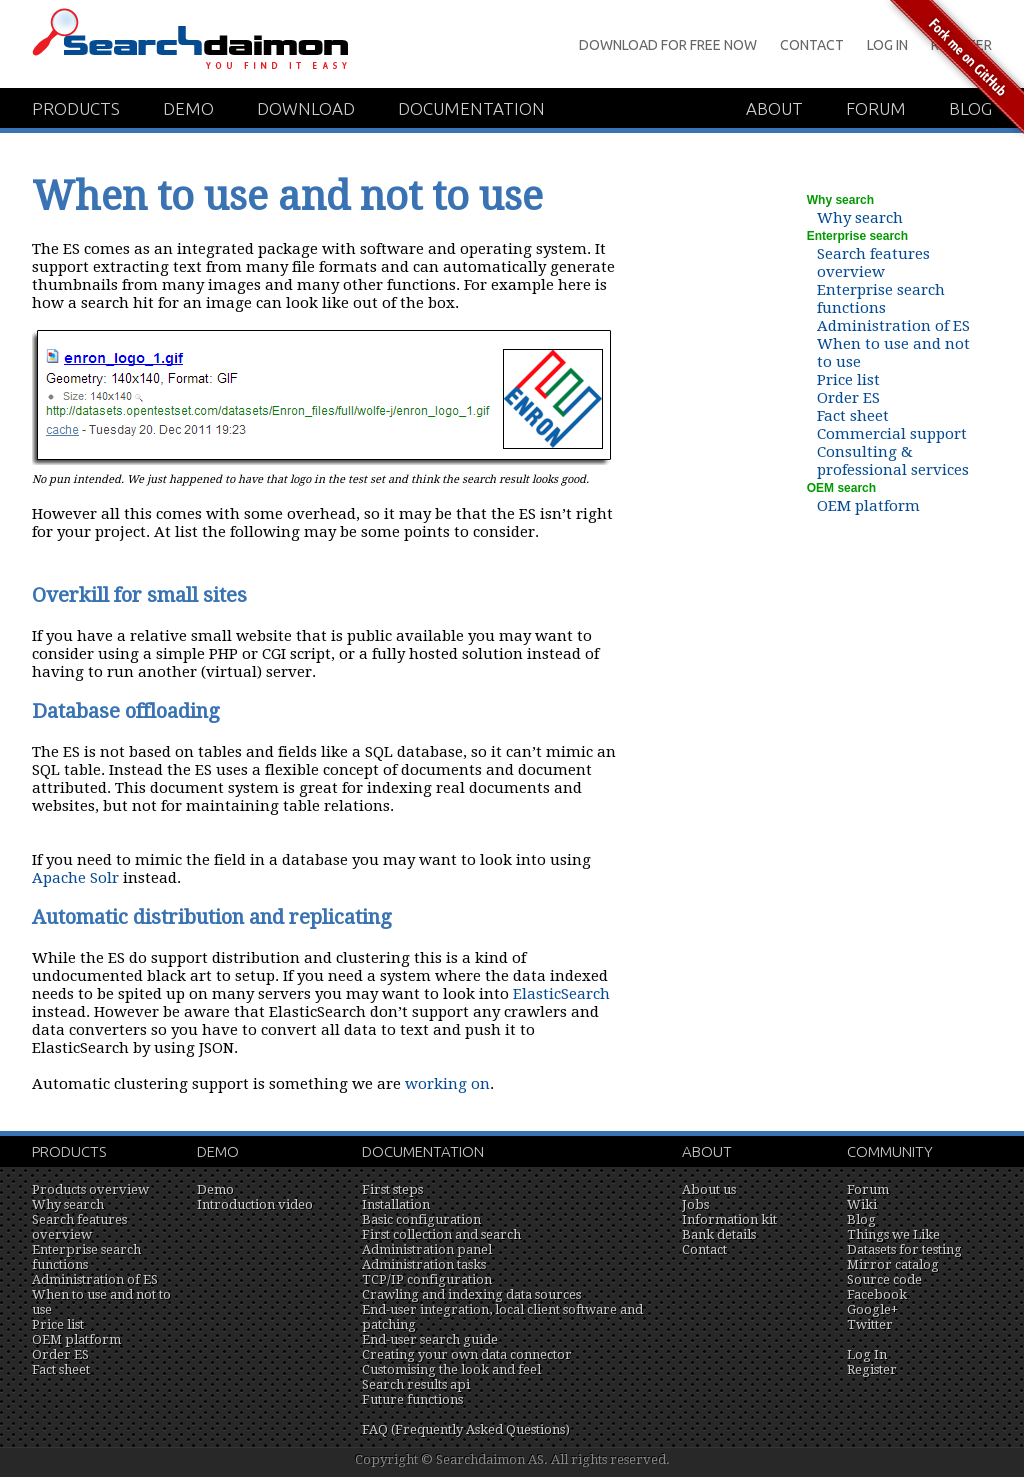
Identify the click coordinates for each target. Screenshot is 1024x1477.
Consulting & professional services (893, 461)
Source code (884, 1279)
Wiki (862, 1204)
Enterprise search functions (881, 299)
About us (709, 1189)
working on (447, 1084)
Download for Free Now (668, 45)
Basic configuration (421, 1219)
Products (76, 108)
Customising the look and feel (451, 1369)
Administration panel (427, 1249)
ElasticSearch (561, 994)
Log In (867, 1354)
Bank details (719, 1234)
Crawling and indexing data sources (471, 1294)
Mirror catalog (893, 1264)
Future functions (412, 1399)
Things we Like (893, 1234)
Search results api (416, 1384)
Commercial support (892, 434)
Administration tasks (424, 1264)
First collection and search (441, 1234)
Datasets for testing (904, 1249)
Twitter (870, 1324)
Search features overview (873, 263)
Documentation (471, 108)
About (774, 108)
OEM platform (868, 506)
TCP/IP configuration (427, 1279)
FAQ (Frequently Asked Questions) (466, 1429)
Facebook (877, 1294)
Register (872, 1369)
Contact (812, 45)
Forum (868, 1189)
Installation (396, 1204)
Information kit (729, 1219)
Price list (848, 380)
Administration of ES (893, 326)
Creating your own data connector (467, 1354)
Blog (861, 1219)
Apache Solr (75, 878)
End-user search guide (430, 1339)
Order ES (848, 398)
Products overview (90, 1189)
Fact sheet (853, 416)
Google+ (872, 1309)
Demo (188, 108)
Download (306, 108)
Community (890, 1151)
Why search (860, 218)
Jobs (695, 1204)
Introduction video (255, 1204)
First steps (392, 1189)
